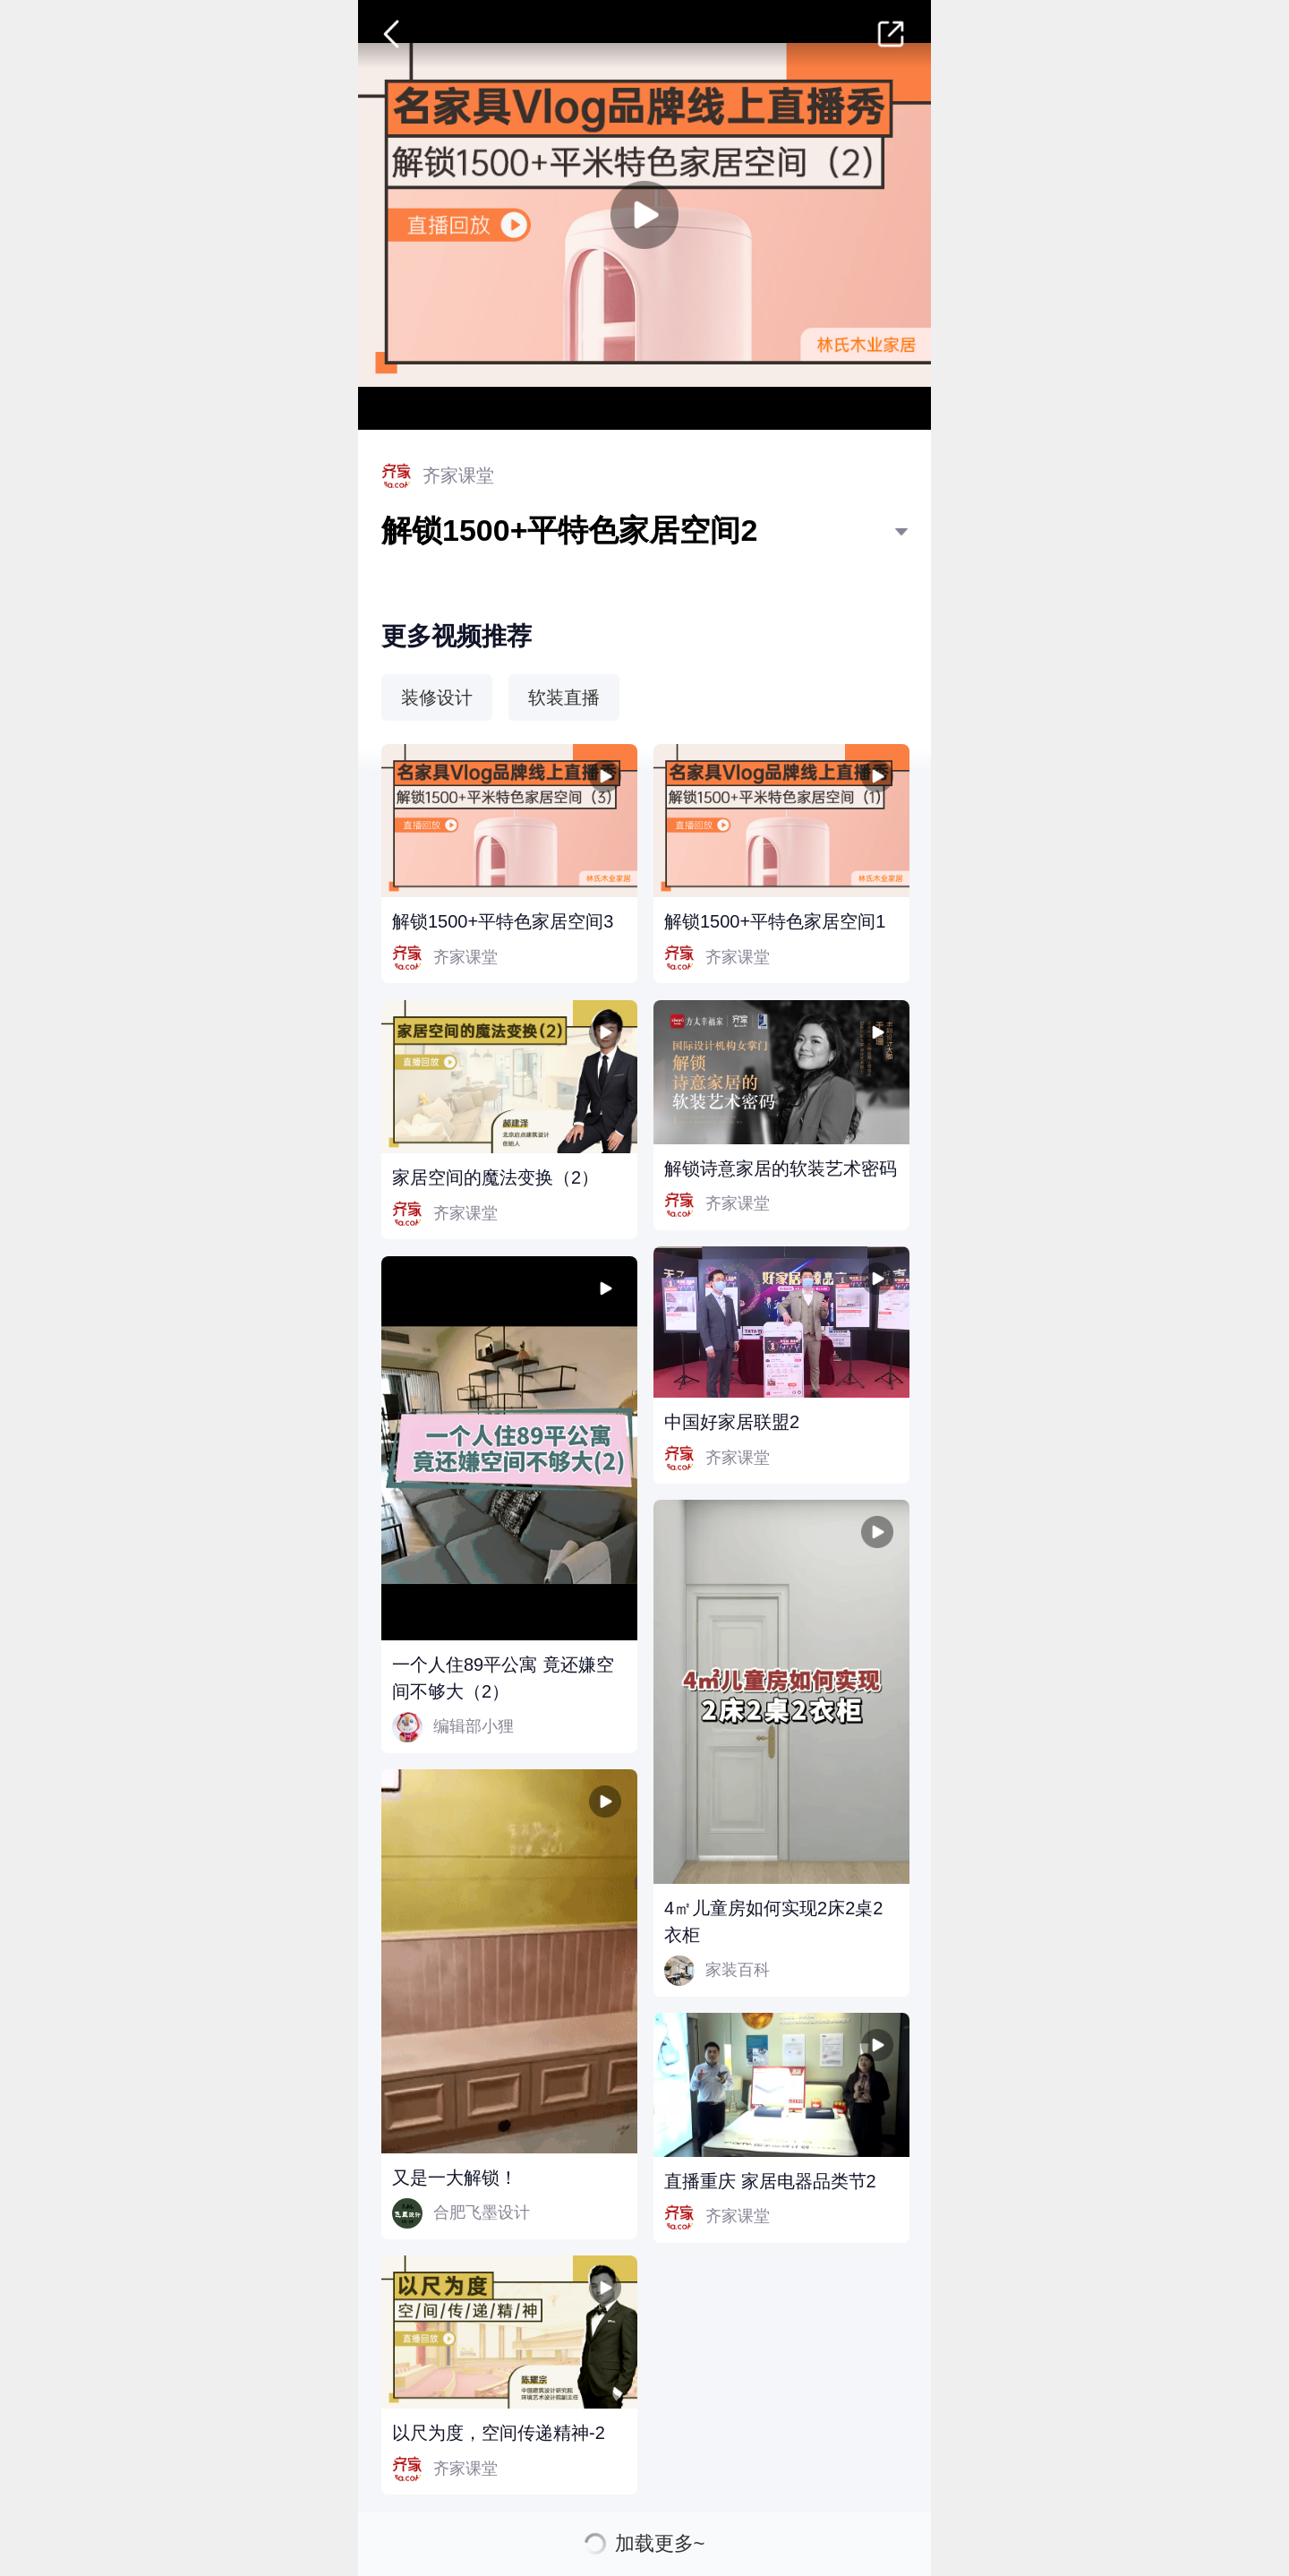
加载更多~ (660, 2544)
